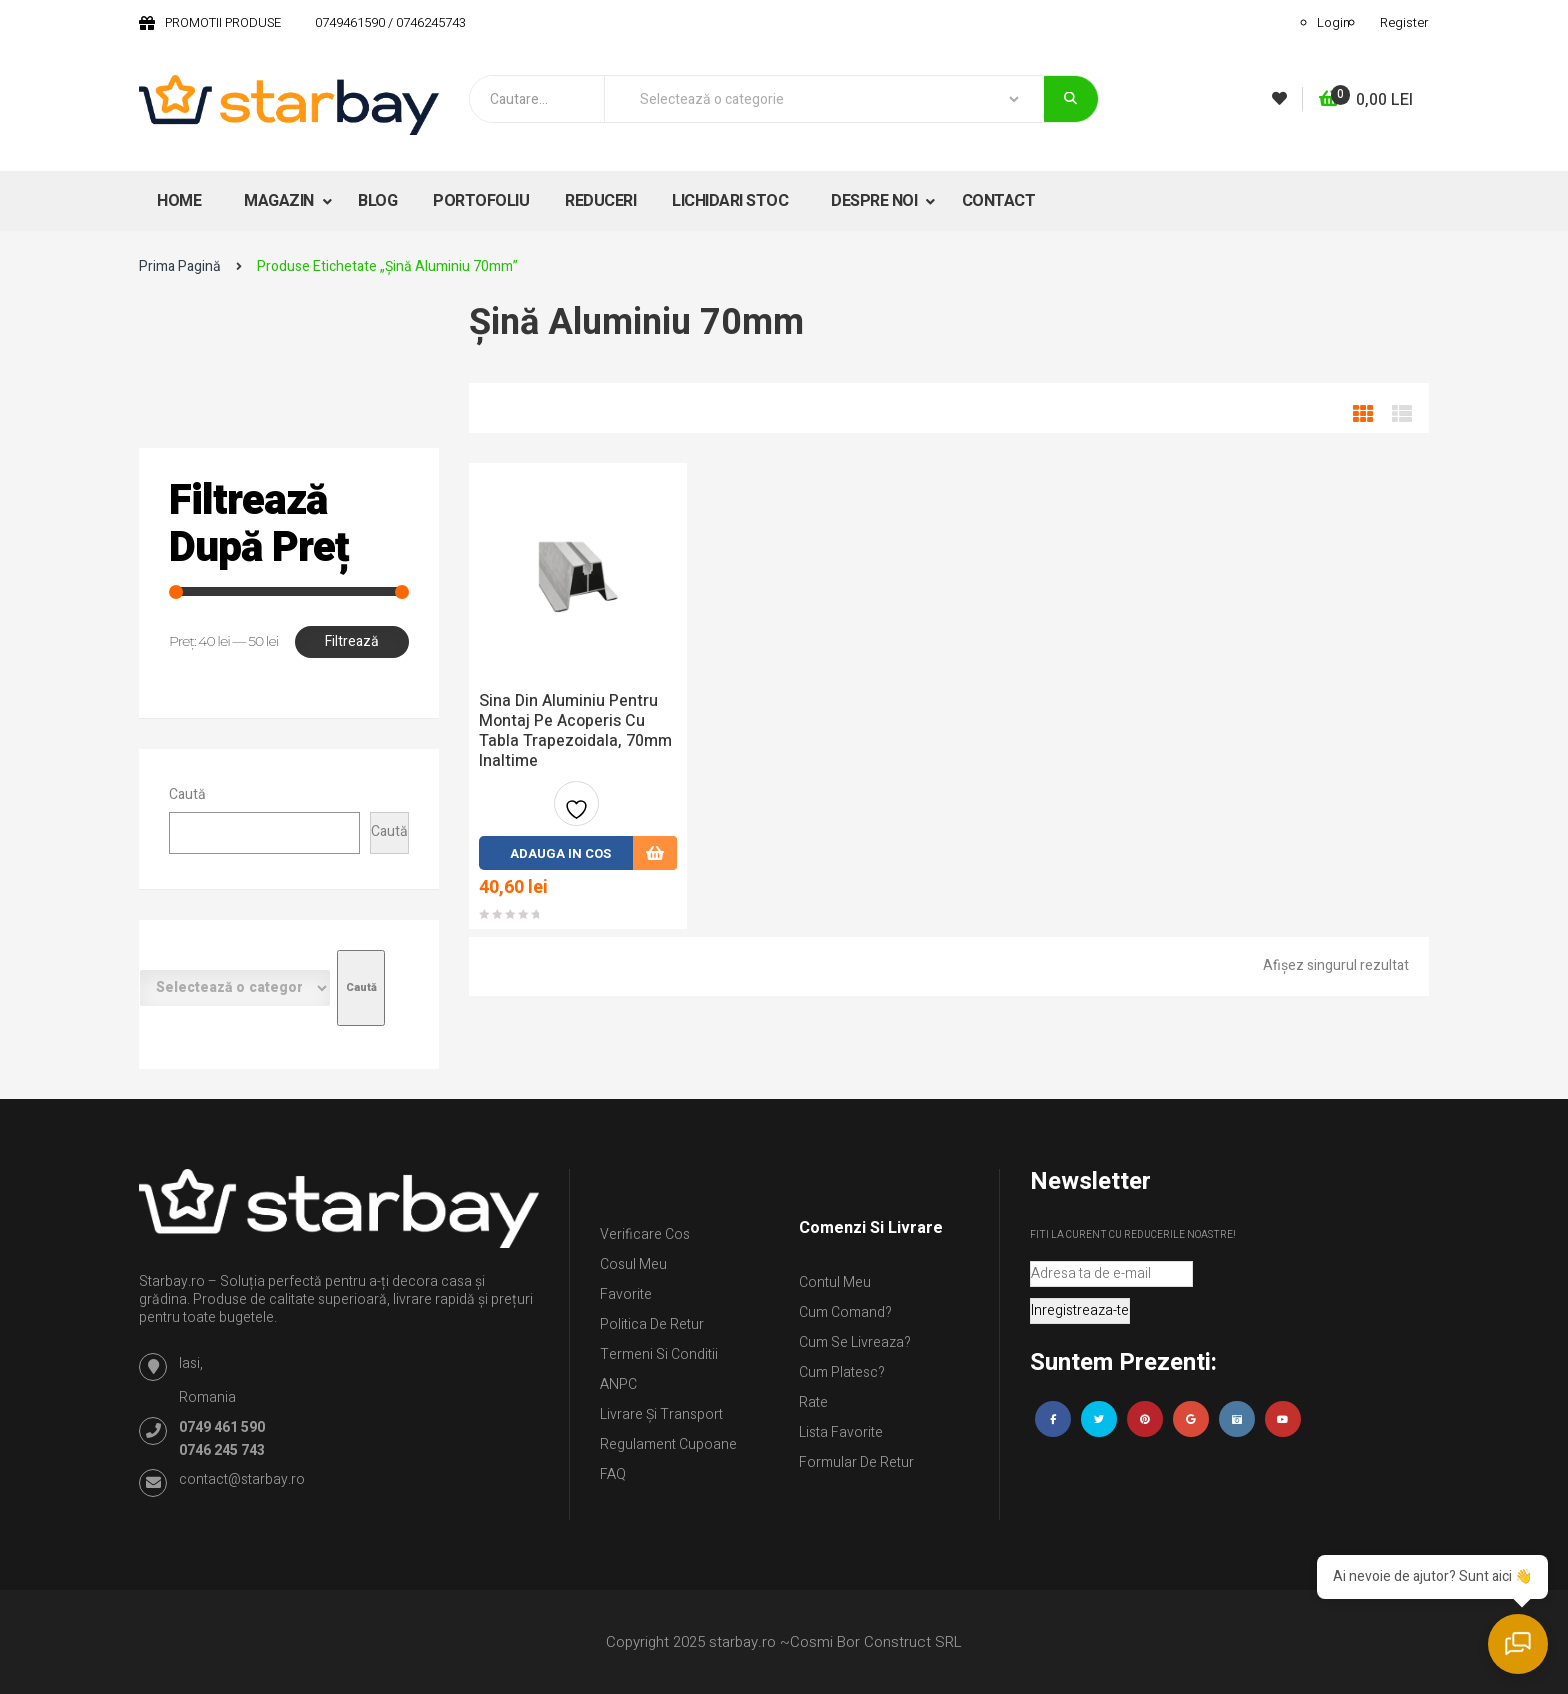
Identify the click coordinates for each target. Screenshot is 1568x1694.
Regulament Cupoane (668, 1444)
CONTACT (999, 201)
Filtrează (352, 641)
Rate (813, 1402)
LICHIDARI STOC (730, 201)
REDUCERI (600, 201)
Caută (187, 794)
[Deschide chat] (1518, 1644)
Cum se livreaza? (855, 1342)
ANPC (618, 1384)
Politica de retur (652, 1324)
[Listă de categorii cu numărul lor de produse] (235, 988)
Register (1404, 22)
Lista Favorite (841, 1432)
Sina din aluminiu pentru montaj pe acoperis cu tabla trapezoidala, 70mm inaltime (575, 731)
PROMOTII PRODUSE (223, 22)
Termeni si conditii (659, 1354)
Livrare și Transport (661, 1414)
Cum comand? (845, 1312)
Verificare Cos (645, 1234)
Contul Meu (835, 1282)
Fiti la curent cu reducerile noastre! (1133, 1235)
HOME (179, 201)
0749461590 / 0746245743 (390, 22)
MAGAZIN (280, 201)
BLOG (377, 201)
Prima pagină (180, 266)
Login (1333, 22)
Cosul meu (633, 1264)
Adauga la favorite (576, 811)
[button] (1366, 100)
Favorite (626, 1294)
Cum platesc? (842, 1372)
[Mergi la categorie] (361, 988)
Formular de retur (856, 1462)
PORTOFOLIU (481, 201)
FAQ (613, 1474)
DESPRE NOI (876, 201)
